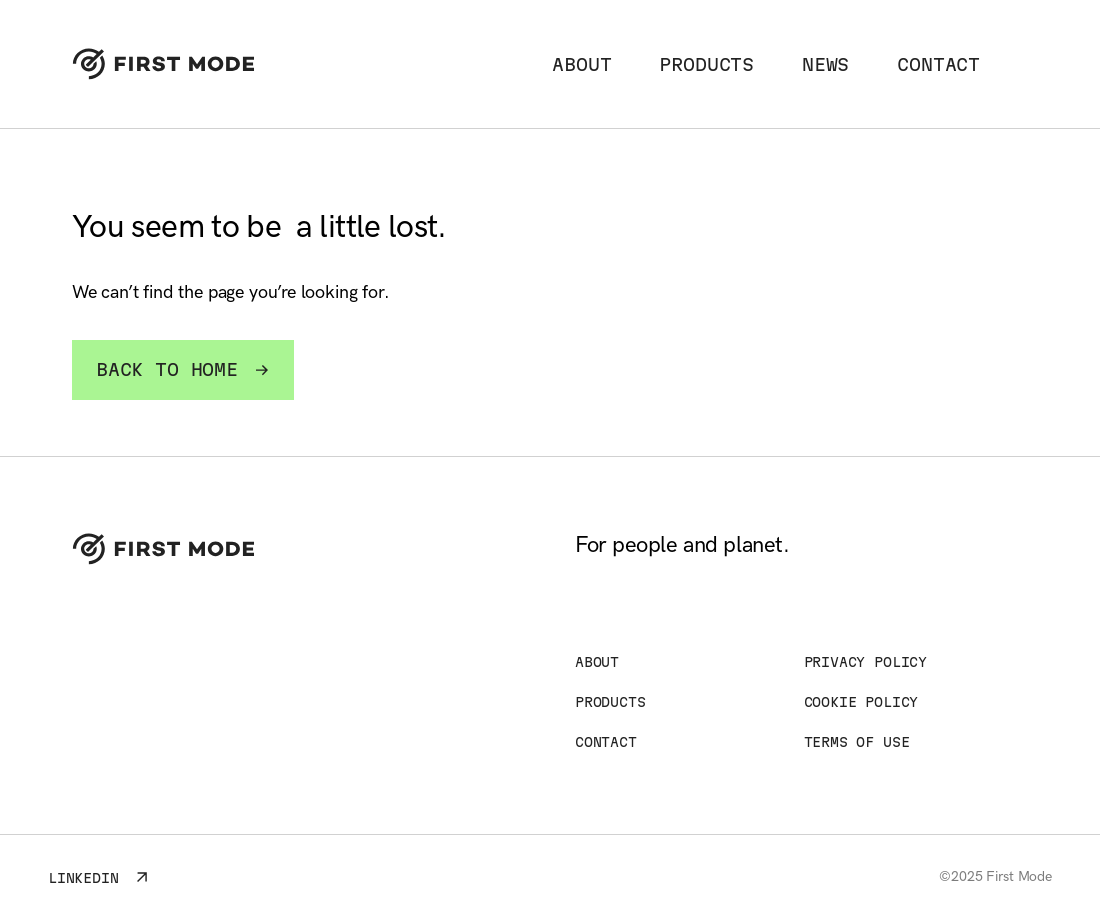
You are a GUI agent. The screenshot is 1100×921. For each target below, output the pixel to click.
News (825, 65)
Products (706, 65)
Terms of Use (857, 742)
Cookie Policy (861, 702)
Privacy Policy (865, 662)
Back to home (183, 369)
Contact (938, 65)
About (581, 65)
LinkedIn (99, 876)
